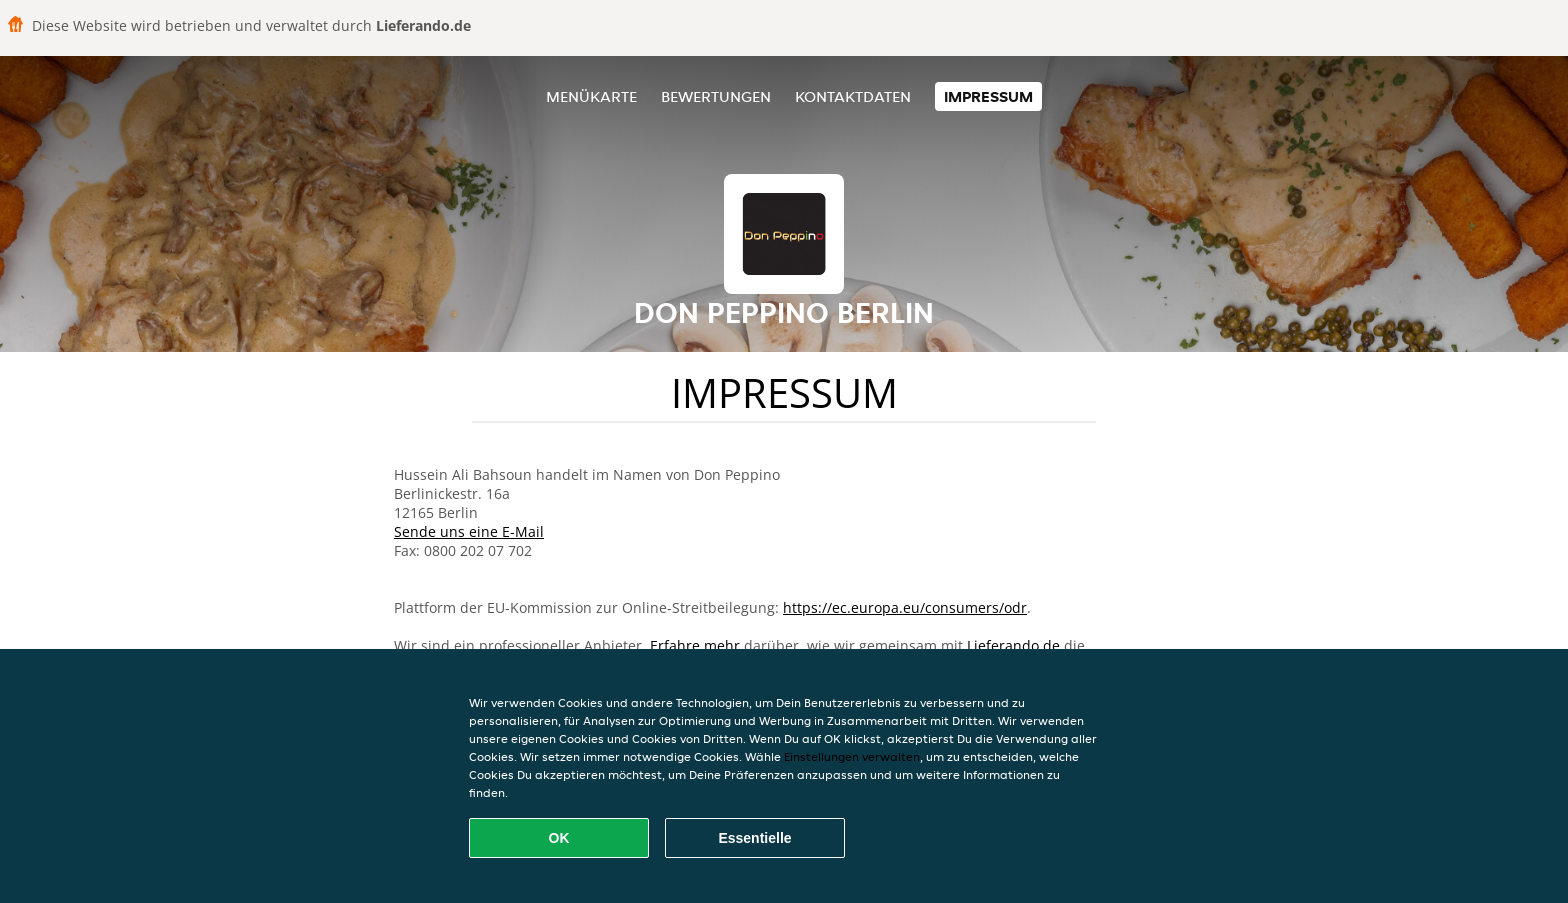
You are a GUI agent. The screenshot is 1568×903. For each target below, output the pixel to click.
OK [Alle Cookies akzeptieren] (559, 838)
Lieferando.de (1013, 645)
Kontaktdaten (853, 96)
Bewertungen (716, 96)
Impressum (988, 96)
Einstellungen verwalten (852, 756)
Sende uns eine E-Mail (469, 531)
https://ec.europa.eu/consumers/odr (905, 607)
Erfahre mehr (695, 645)
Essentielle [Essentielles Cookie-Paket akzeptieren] (754, 838)
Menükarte (591, 96)
